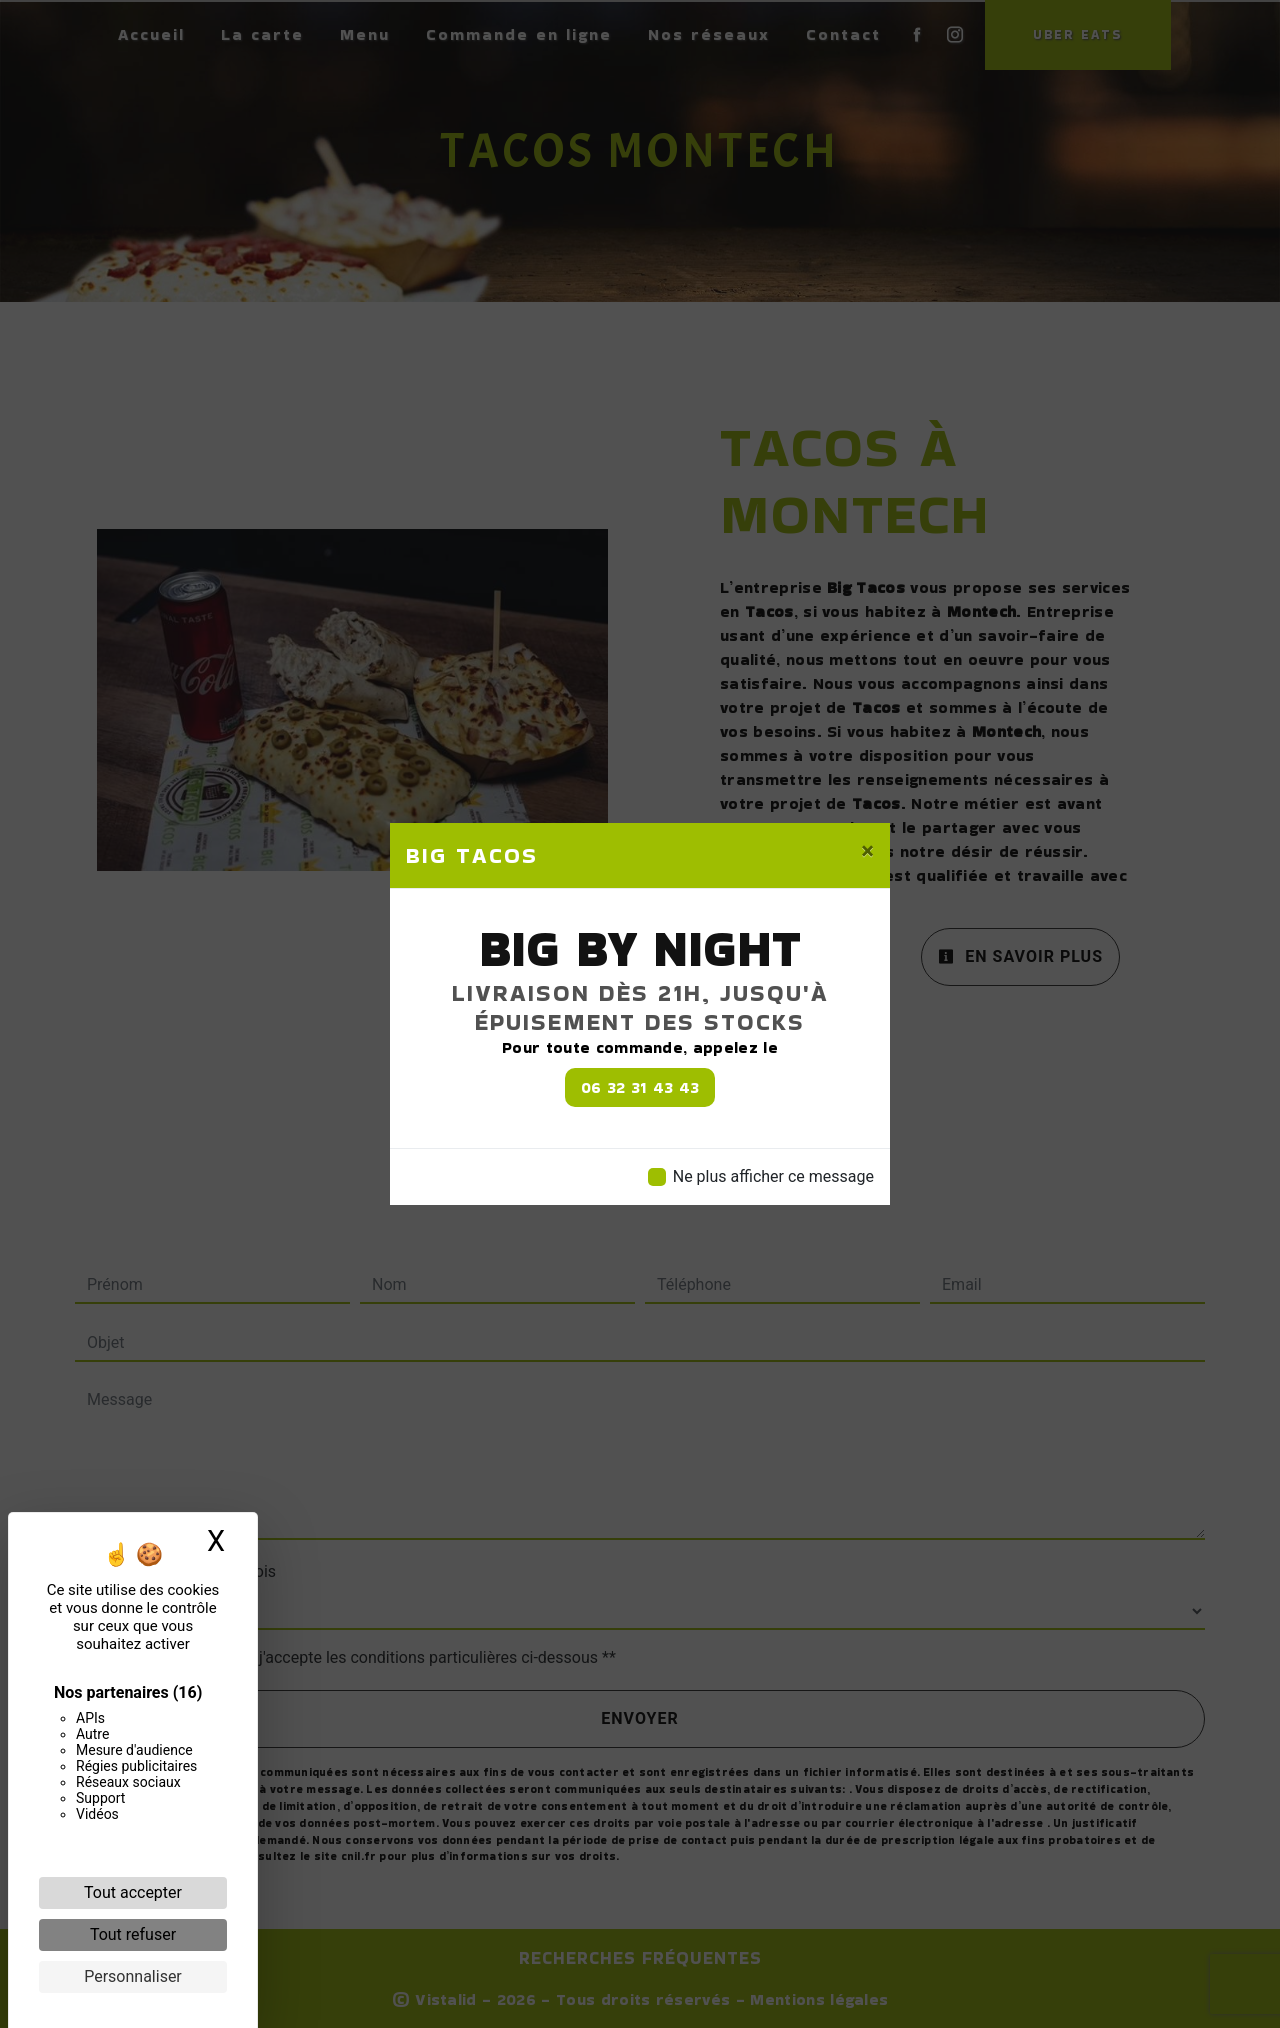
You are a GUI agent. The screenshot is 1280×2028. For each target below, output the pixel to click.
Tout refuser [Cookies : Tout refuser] (133, 1934)
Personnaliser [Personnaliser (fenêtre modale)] (133, 1976)
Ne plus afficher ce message (773, 1176)
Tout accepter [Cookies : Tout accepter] (133, 1892)
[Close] (867, 851)
